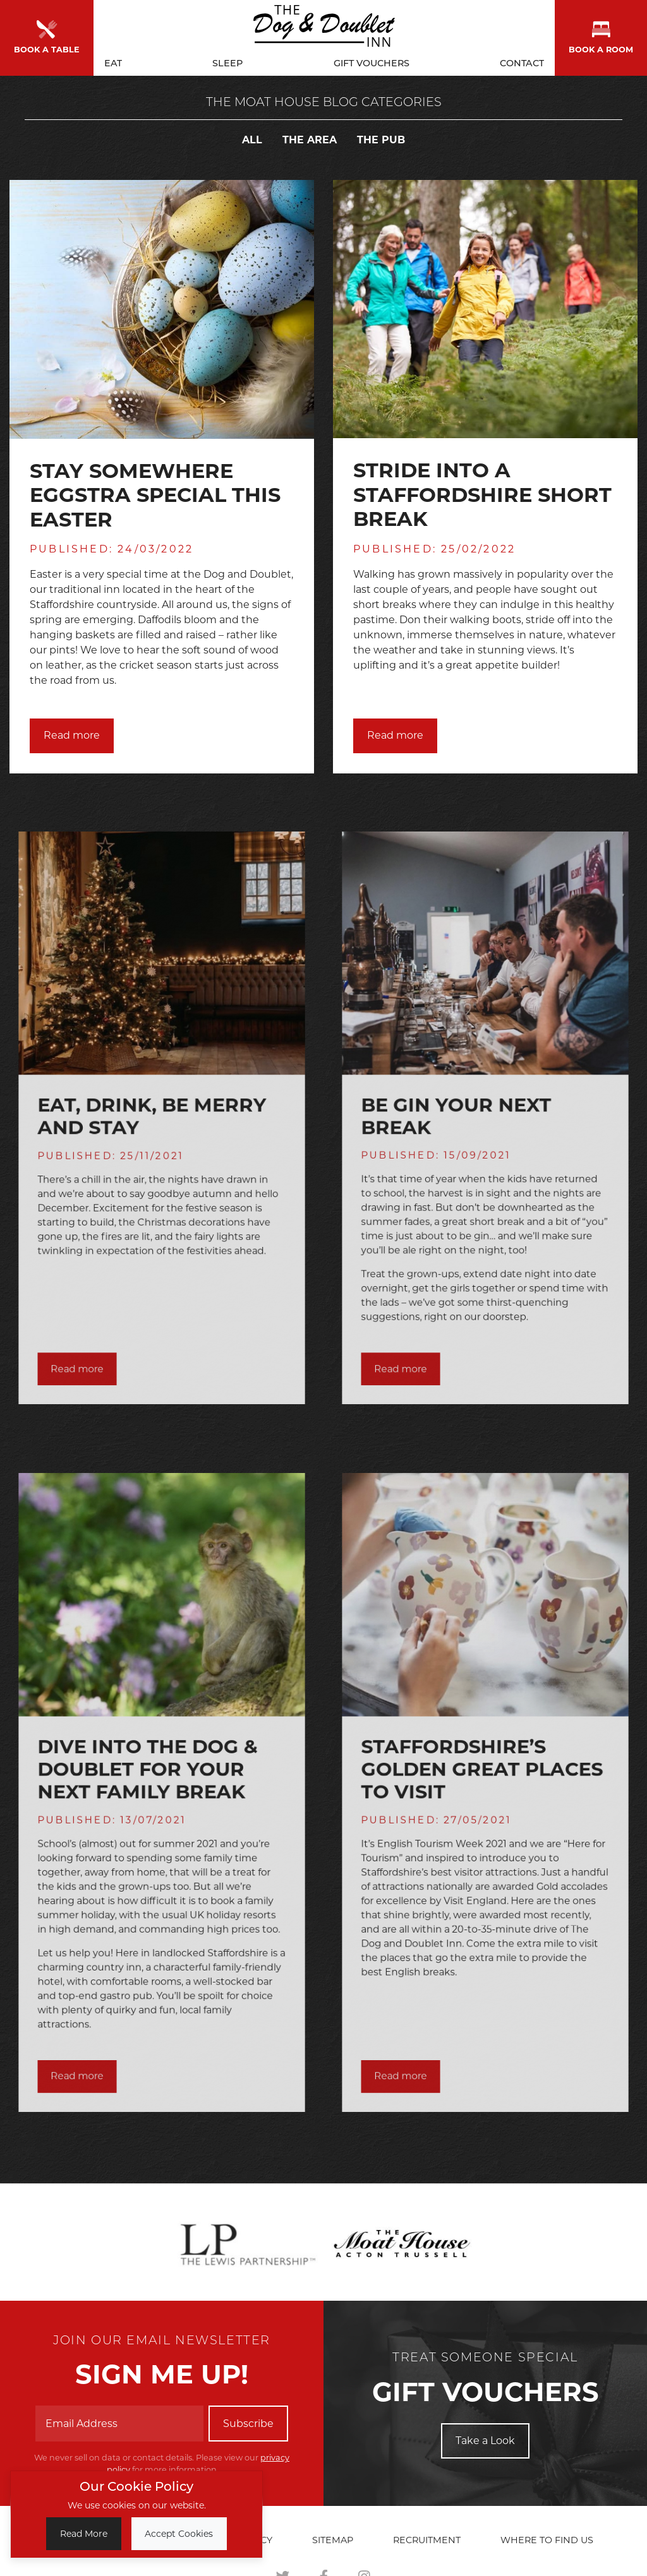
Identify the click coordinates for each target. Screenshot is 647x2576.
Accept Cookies (179, 2533)
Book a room (601, 36)
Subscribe (248, 2424)
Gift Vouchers (371, 60)
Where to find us (546, 2540)
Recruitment (427, 2540)
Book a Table (47, 36)
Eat (113, 60)
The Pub (381, 140)
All (252, 140)
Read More (83, 2533)
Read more (72, 735)
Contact (522, 60)
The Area (309, 140)
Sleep (227, 60)
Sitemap (332, 2540)
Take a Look (485, 2441)
